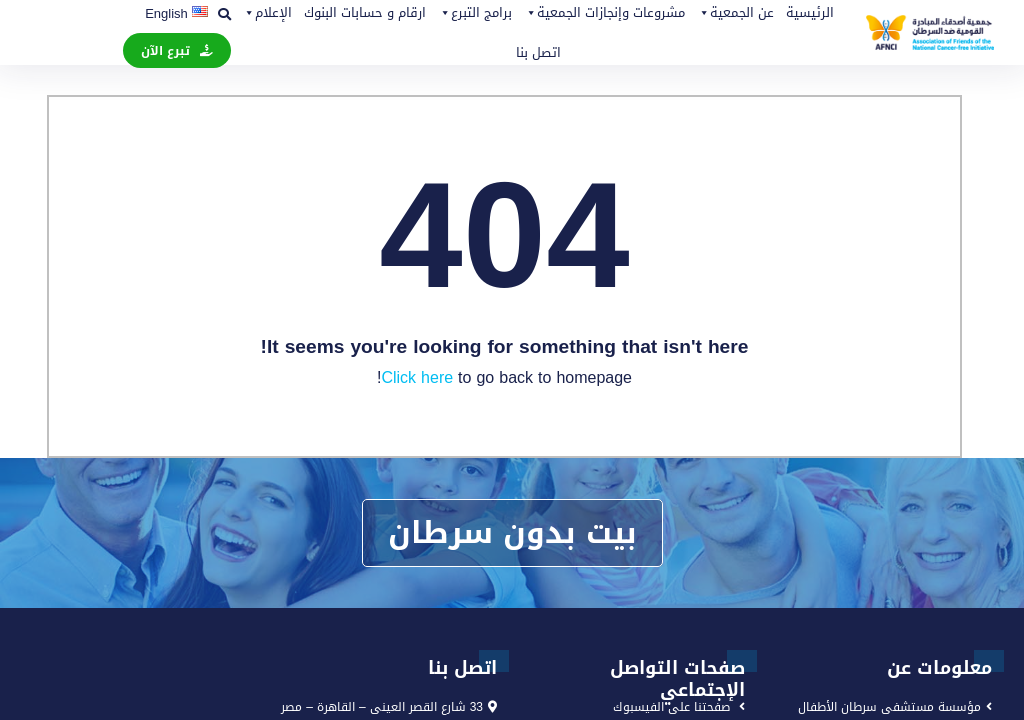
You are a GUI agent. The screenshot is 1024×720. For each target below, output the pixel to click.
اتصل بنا (538, 52)
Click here (417, 377)
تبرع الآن (165, 51)
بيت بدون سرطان (512, 533)
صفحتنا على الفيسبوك (671, 707)
